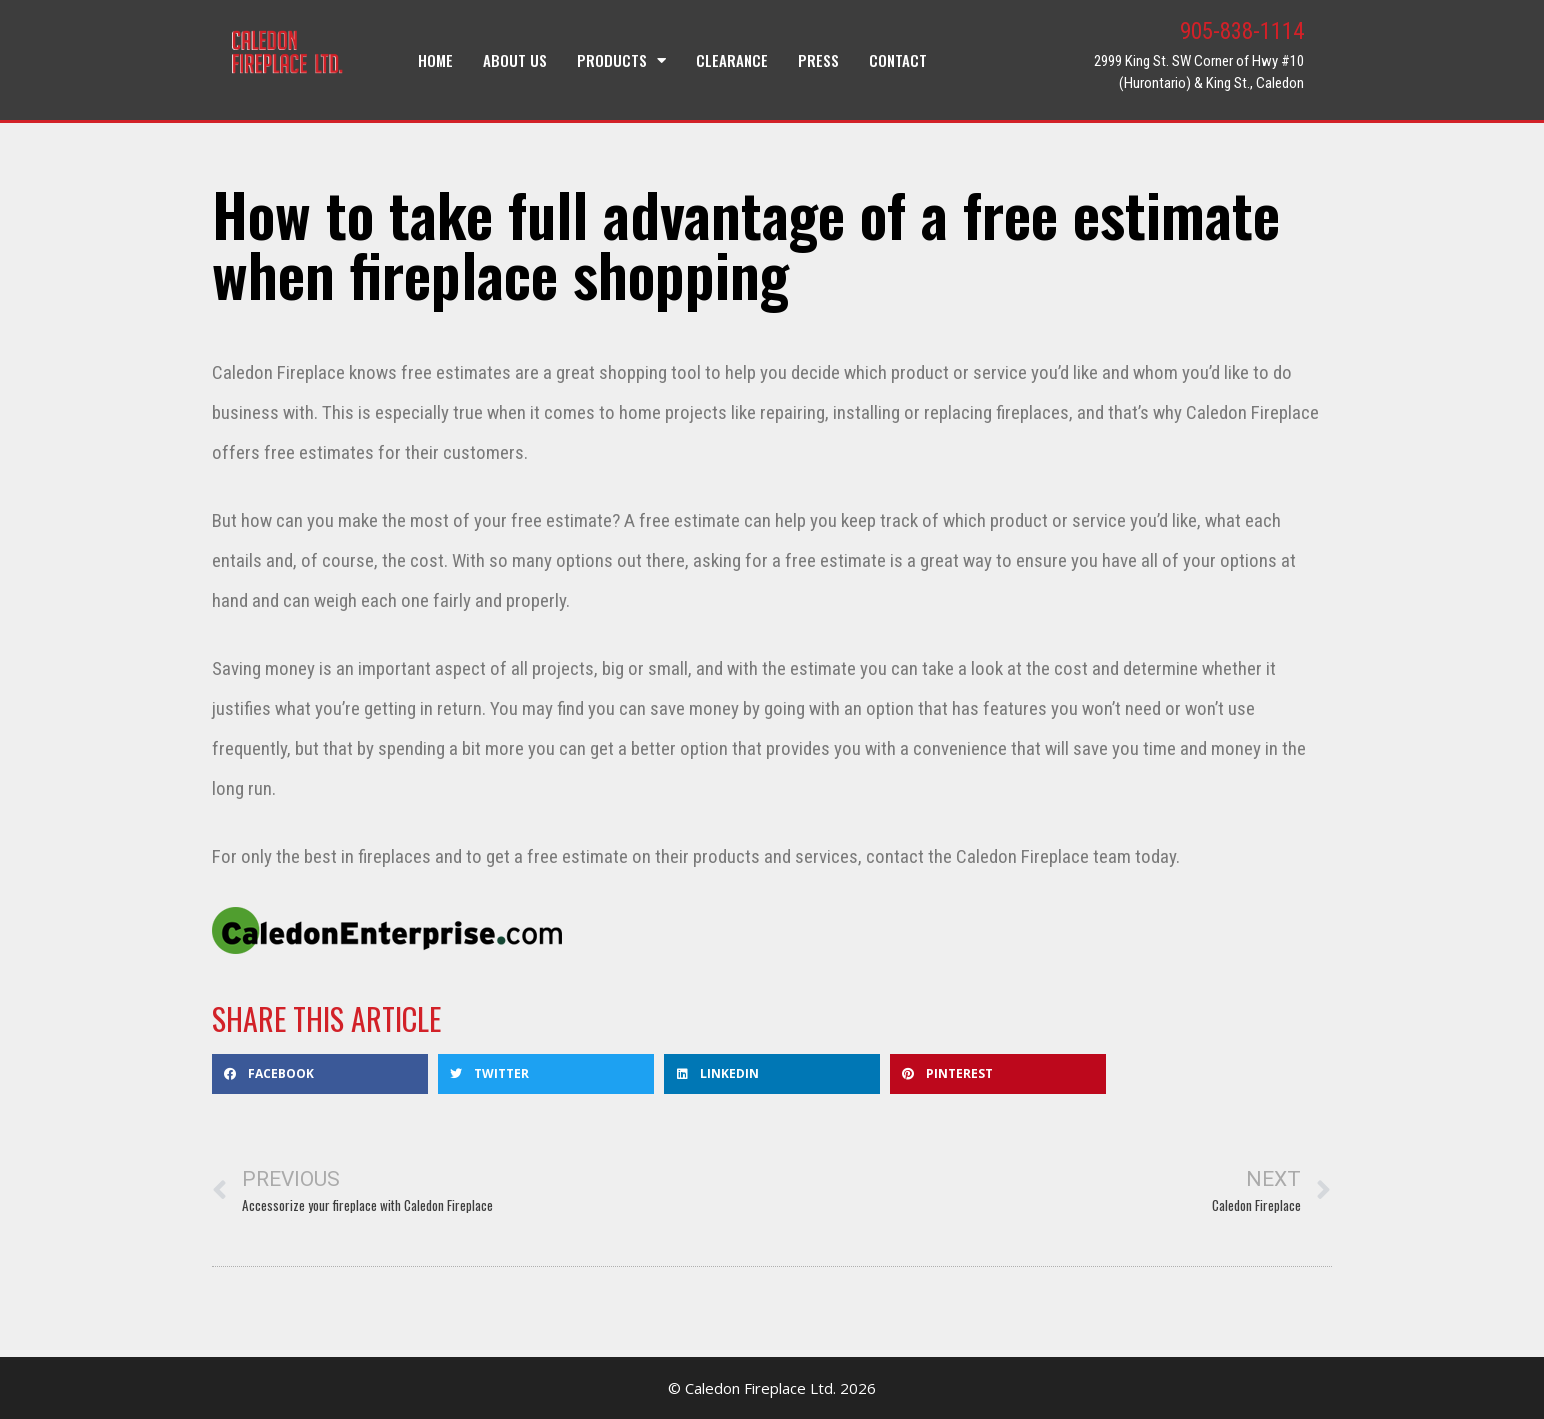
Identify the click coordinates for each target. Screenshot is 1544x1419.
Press (818, 60)
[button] (320, 1074)
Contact (898, 60)
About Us (515, 60)
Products (621, 60)
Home (435, 60)
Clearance (732, 60)
